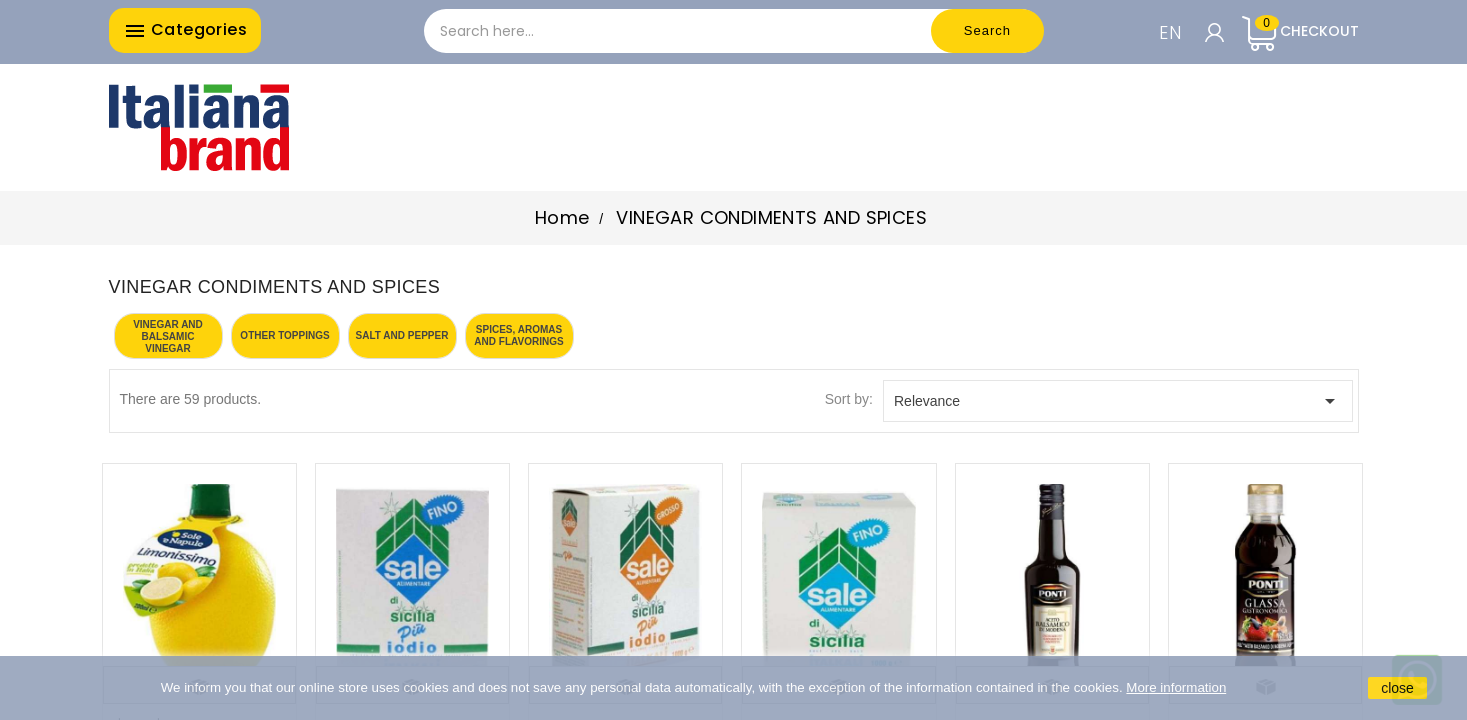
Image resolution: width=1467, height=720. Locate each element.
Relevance (1118, 401)
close (1397, 688)
